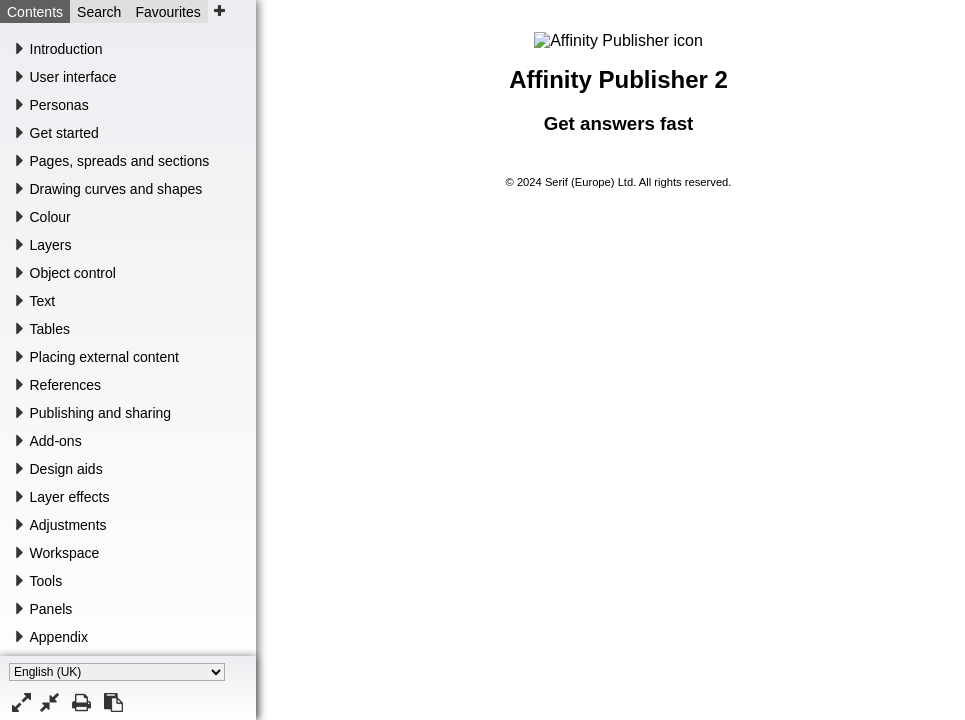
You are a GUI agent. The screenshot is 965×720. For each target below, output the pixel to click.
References (66, 385)
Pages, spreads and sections (120, 161)
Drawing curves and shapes (116, 189)
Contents (35, 12)
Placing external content (104, 357)
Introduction (66, 49)
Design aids (66, 469)
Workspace (65, 553)
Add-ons (56, 441)
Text (43, 301)
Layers (51, 245)
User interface (73, 77)
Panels (51, 609)
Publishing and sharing (101, 413)
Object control (73, 273)
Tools (46, 581)
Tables (50, 329)
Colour (50, 217)
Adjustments (68, 525)
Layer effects (70, 497)
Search (99, 12)
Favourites (167, 12)
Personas (59, 105)
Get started (64, 133)
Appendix (59, 637)
